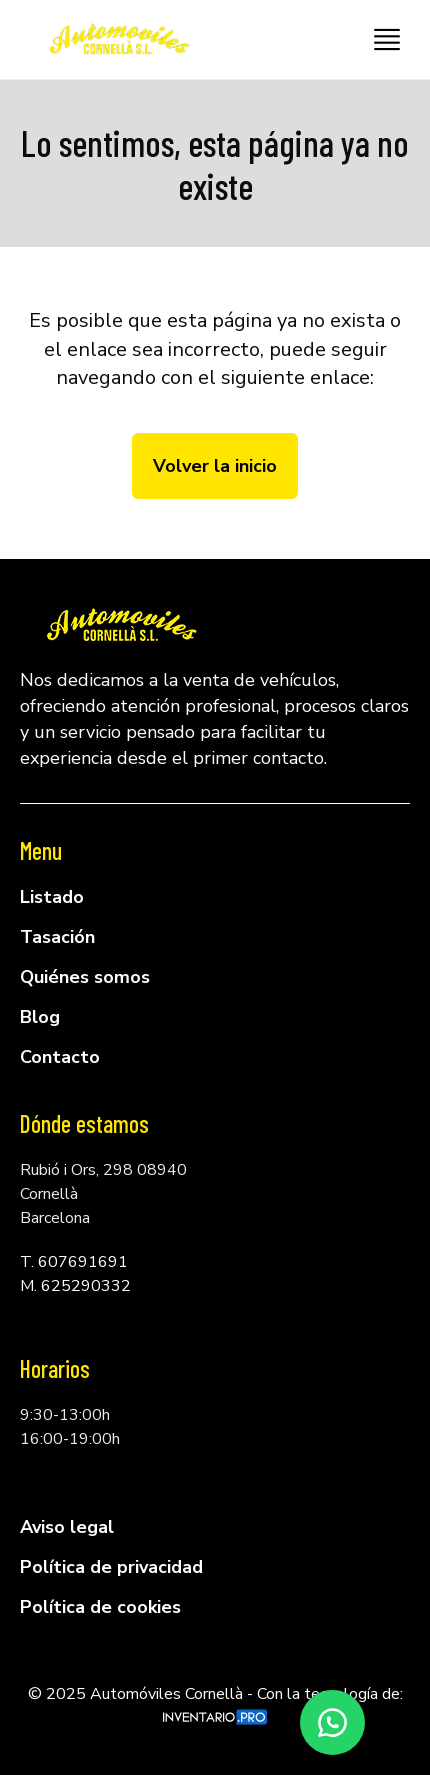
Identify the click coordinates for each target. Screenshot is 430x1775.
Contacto (60, 1057)
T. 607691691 (74, 1262)
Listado (52, 897)
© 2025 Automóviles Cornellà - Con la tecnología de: (215, 1704)
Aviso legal (67, 1527)
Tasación (57, 937)
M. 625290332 (75, 1286)
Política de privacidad (111, 1567)
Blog (40, 1017)
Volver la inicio (215, 466)
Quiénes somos (85, 977)
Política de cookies (100, 1607)
